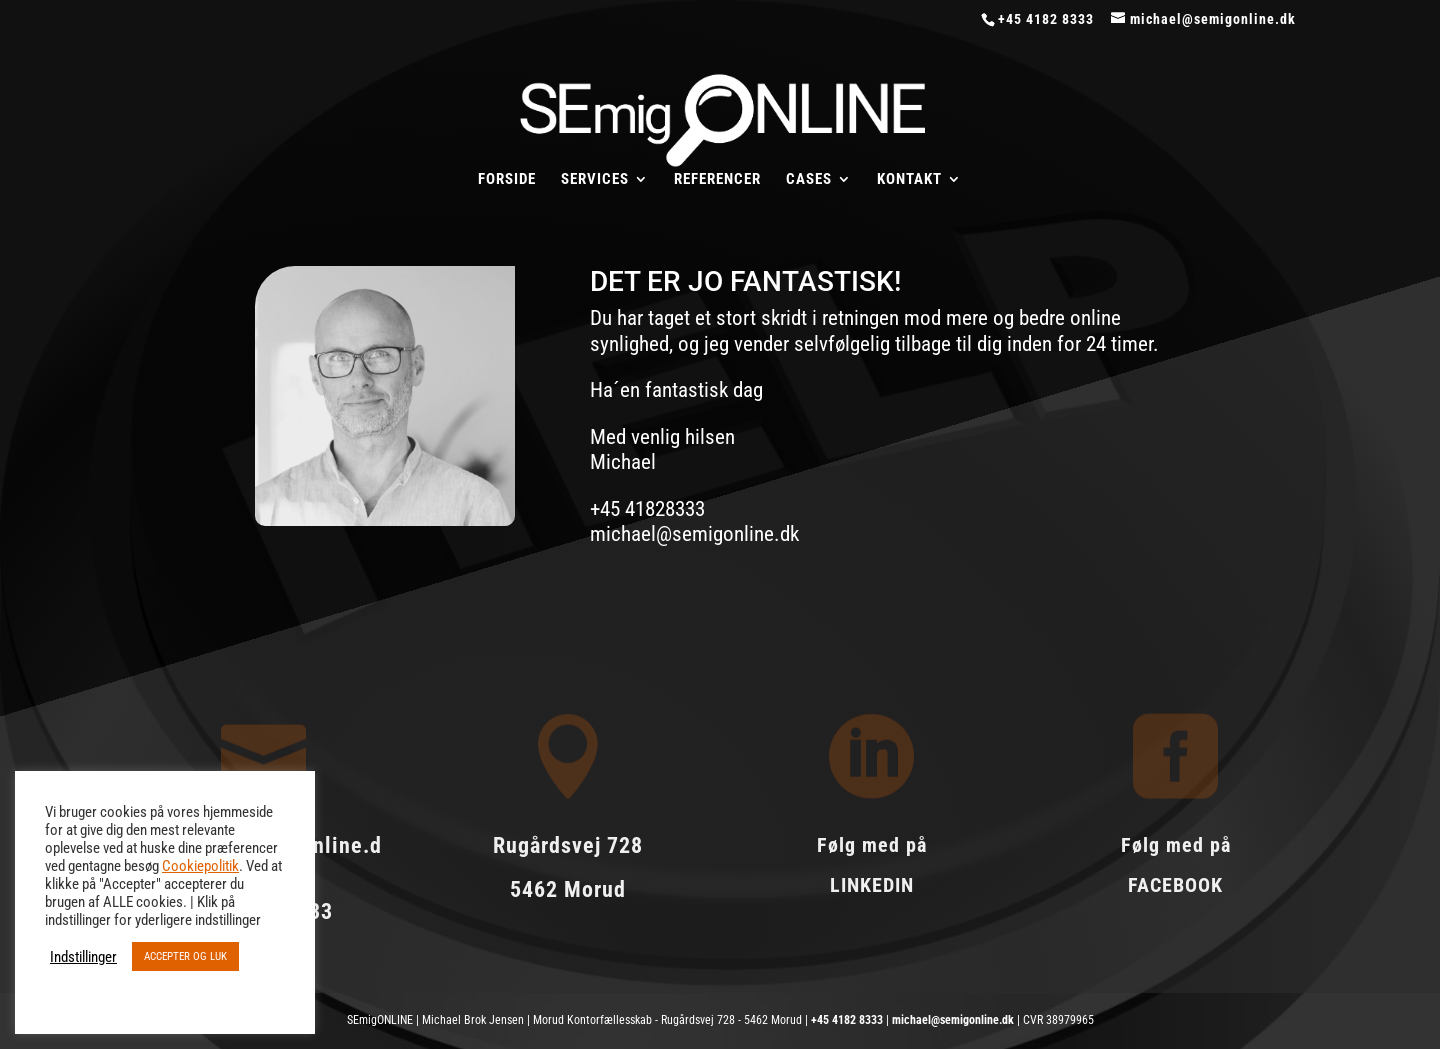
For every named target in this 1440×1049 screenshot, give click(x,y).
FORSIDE (507, 180)
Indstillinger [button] (83, 957)
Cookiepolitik (200, 866)
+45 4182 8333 (847, 1020)
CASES (809, 180)
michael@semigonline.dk (694, 534)
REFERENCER (717, 180)
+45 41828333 (647, 509)
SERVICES (595, 180)
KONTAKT (909, 180)
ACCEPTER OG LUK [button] (185, 956)
